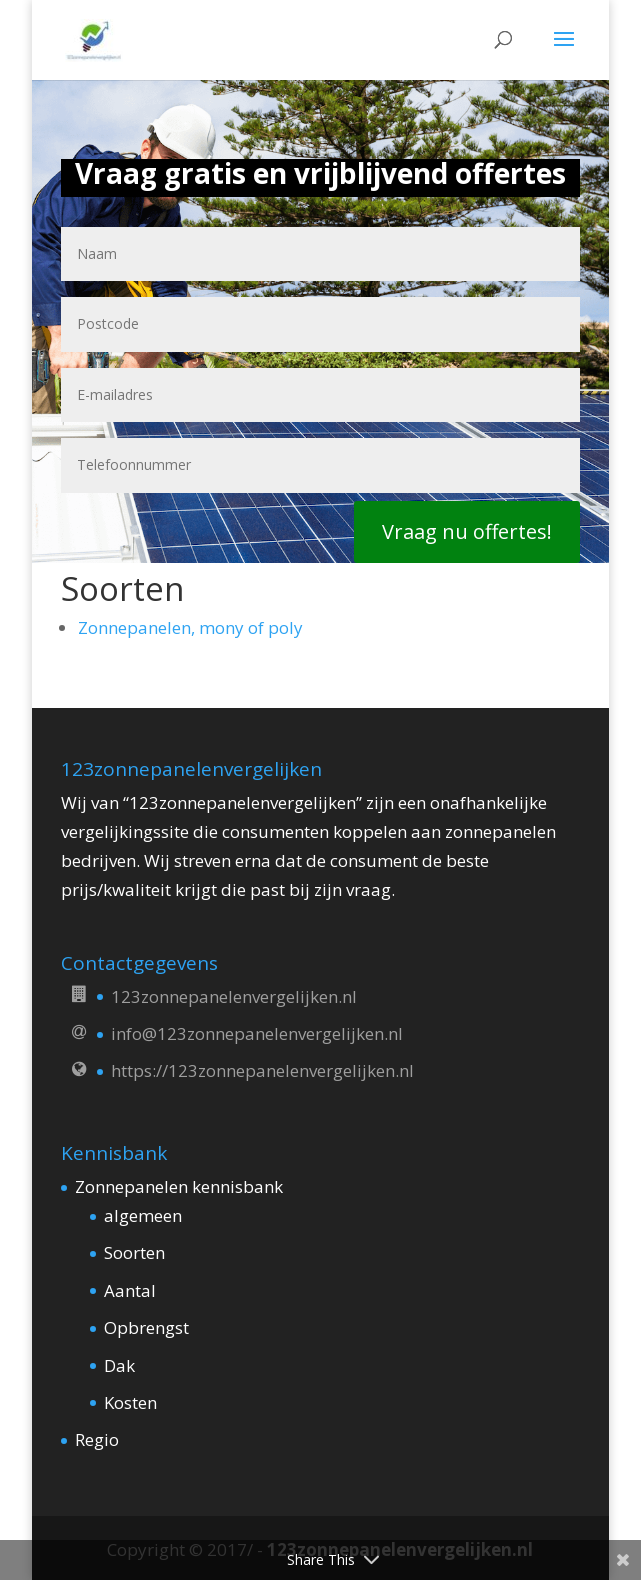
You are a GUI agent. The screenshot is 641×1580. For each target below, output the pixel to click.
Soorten (134, 1252)
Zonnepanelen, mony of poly (190, 627)
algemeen (143, 1215)
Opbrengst (146, 1327)
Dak (119, 1365)
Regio (97, 1439)
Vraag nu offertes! (467, 531)
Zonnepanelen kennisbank (179, 1186)
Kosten (130, 1402)
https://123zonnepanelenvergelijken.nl (262, 1070)
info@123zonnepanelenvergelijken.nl (257, 1033)
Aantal (130, 1290)
